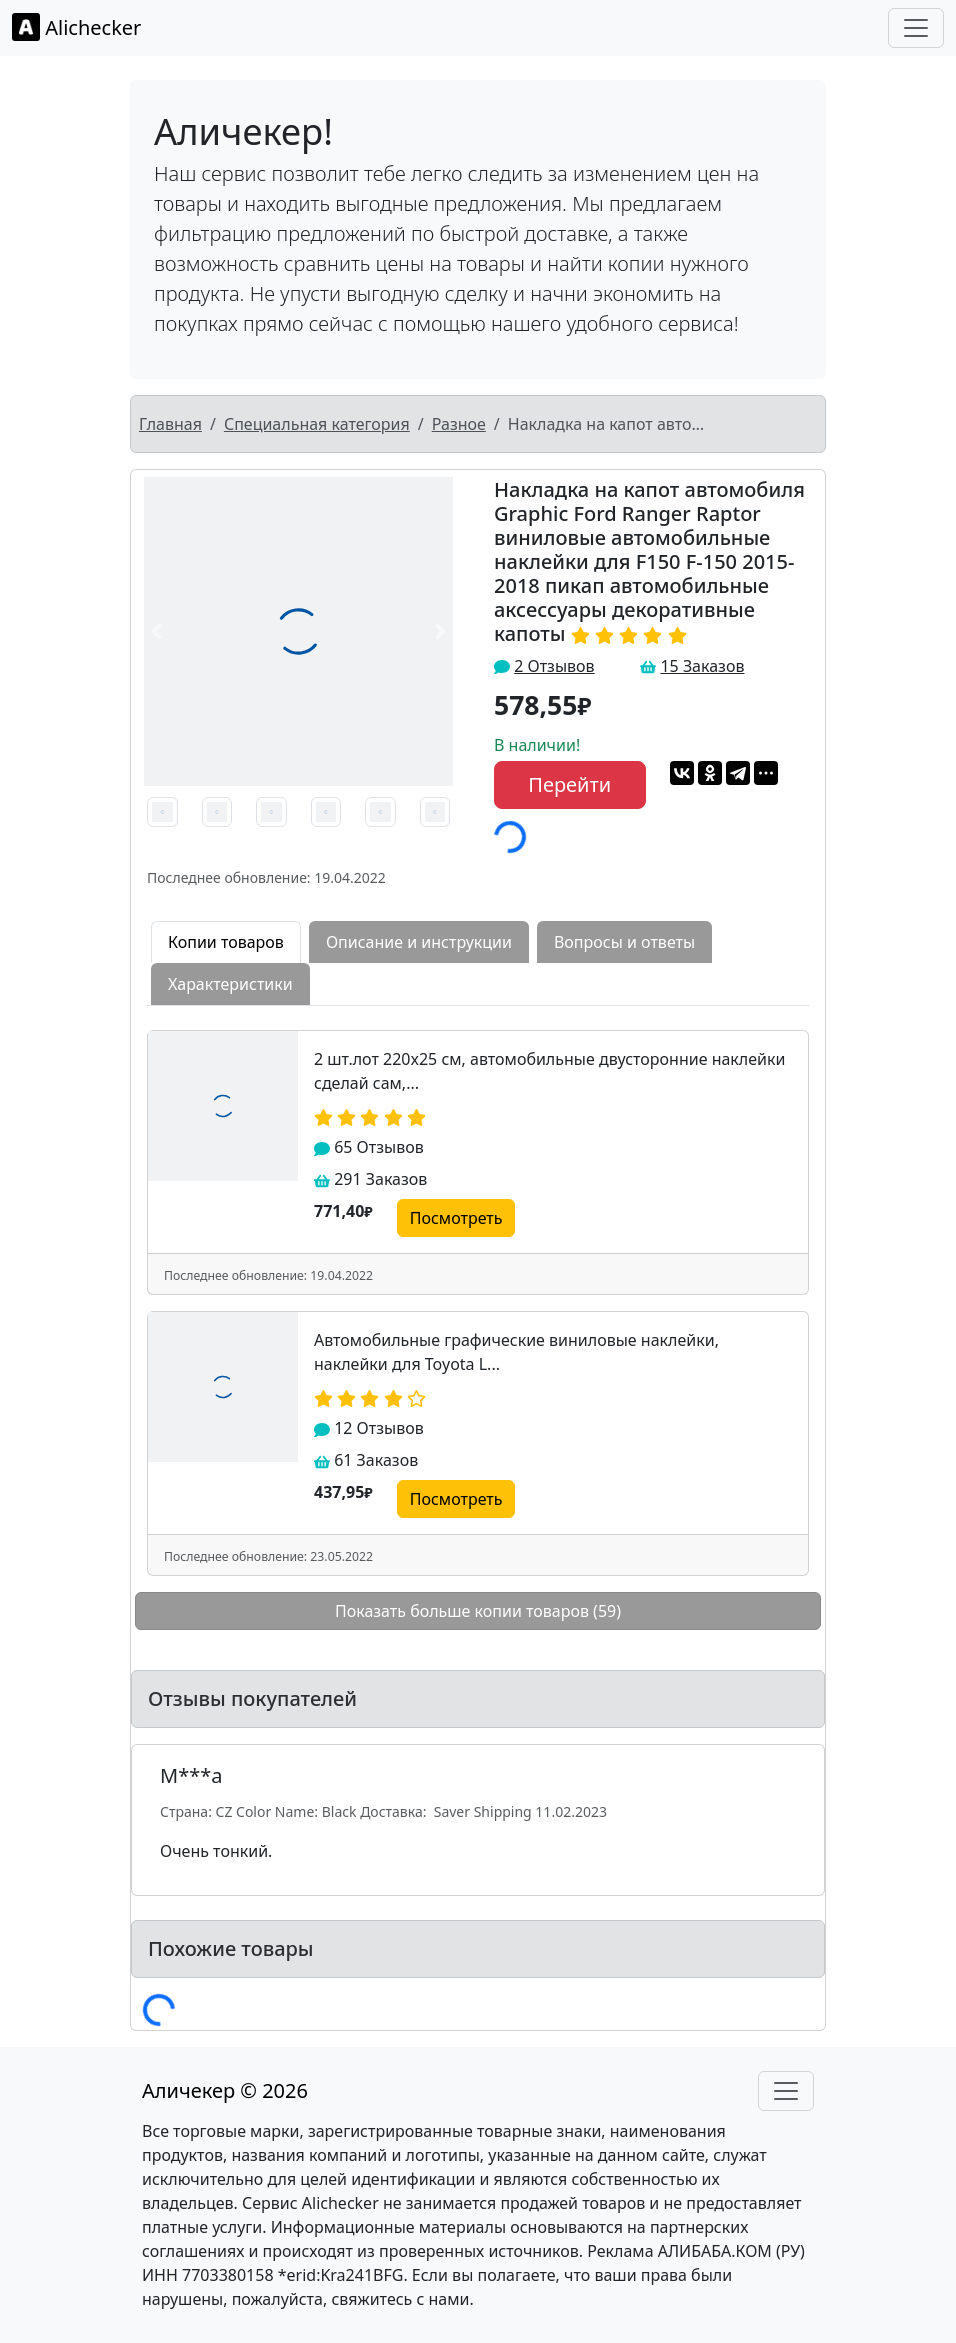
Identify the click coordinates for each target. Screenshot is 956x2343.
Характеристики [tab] (230, 984)
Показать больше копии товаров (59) (478, 1611)
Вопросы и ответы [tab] (624, 942)
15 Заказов (702, 666)
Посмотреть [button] (456, 1218)
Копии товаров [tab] (226, 942)
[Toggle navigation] (916, 28)
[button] (156, 631)
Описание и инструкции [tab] (419, 942)
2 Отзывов (554, 666)
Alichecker (76, 27)
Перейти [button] (569, 784)
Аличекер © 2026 (225, 2090)
